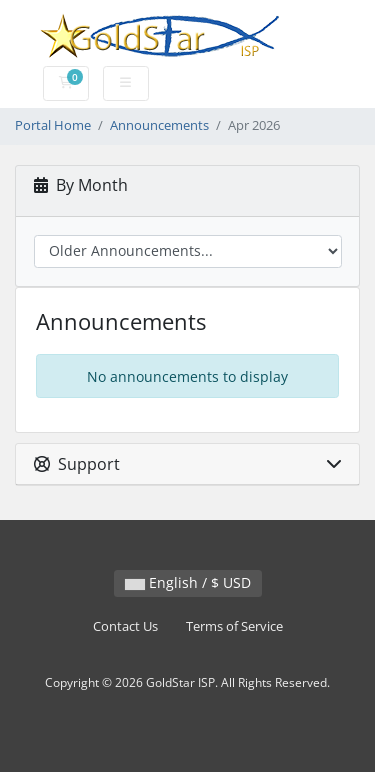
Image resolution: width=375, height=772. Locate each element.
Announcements (159, 125)
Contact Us (125, 626)
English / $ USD (188, 582)
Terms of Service (234, 626)
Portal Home (53, 125)
